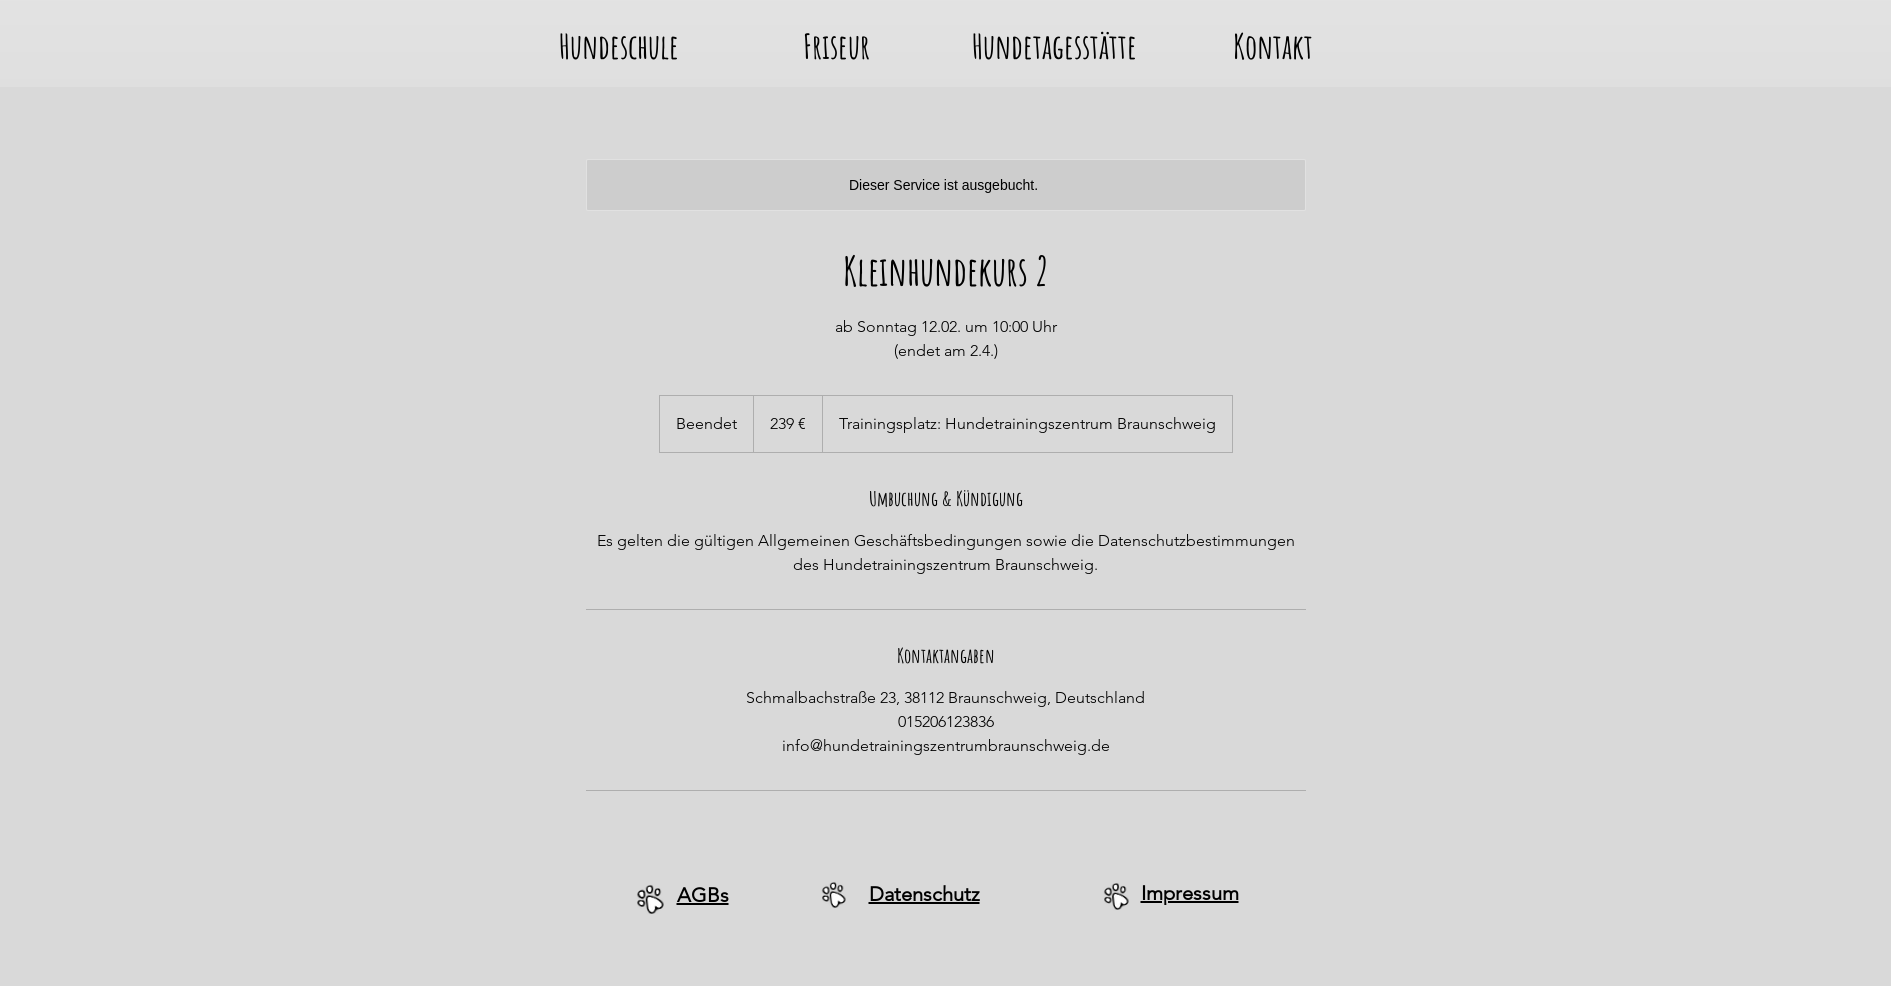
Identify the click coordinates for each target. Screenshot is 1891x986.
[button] (619, 41)
